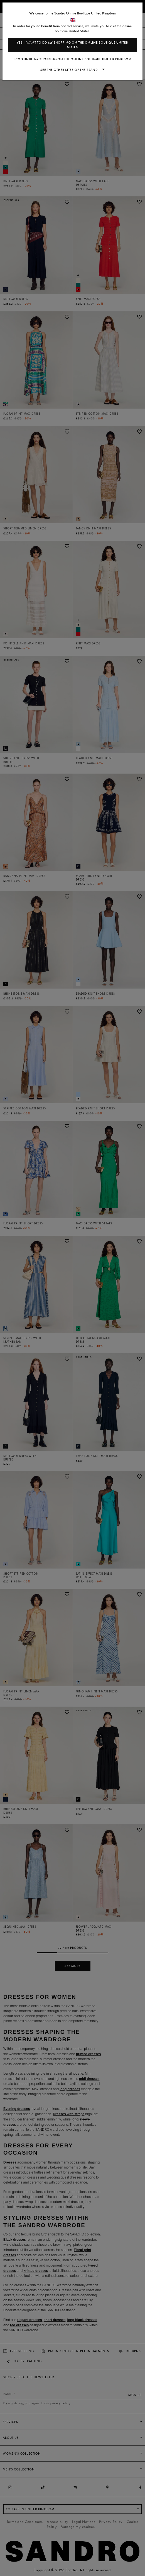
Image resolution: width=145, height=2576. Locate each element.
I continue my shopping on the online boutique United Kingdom (72, 59)
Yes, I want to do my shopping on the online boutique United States (72, 45)
